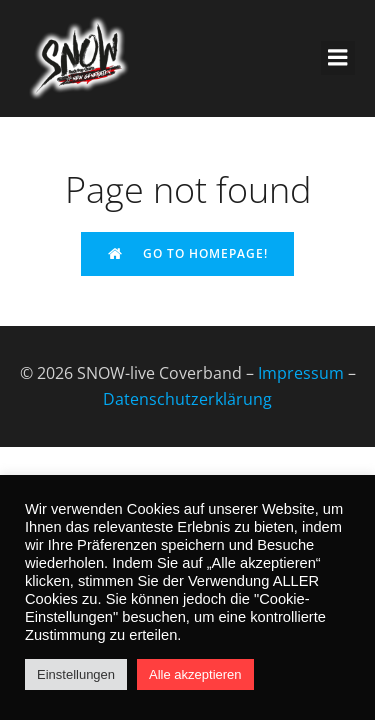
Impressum (301, 373)
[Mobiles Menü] (338, 58)
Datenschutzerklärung (187, 399)
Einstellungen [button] (76, 674)
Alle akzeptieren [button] (195, 674)
